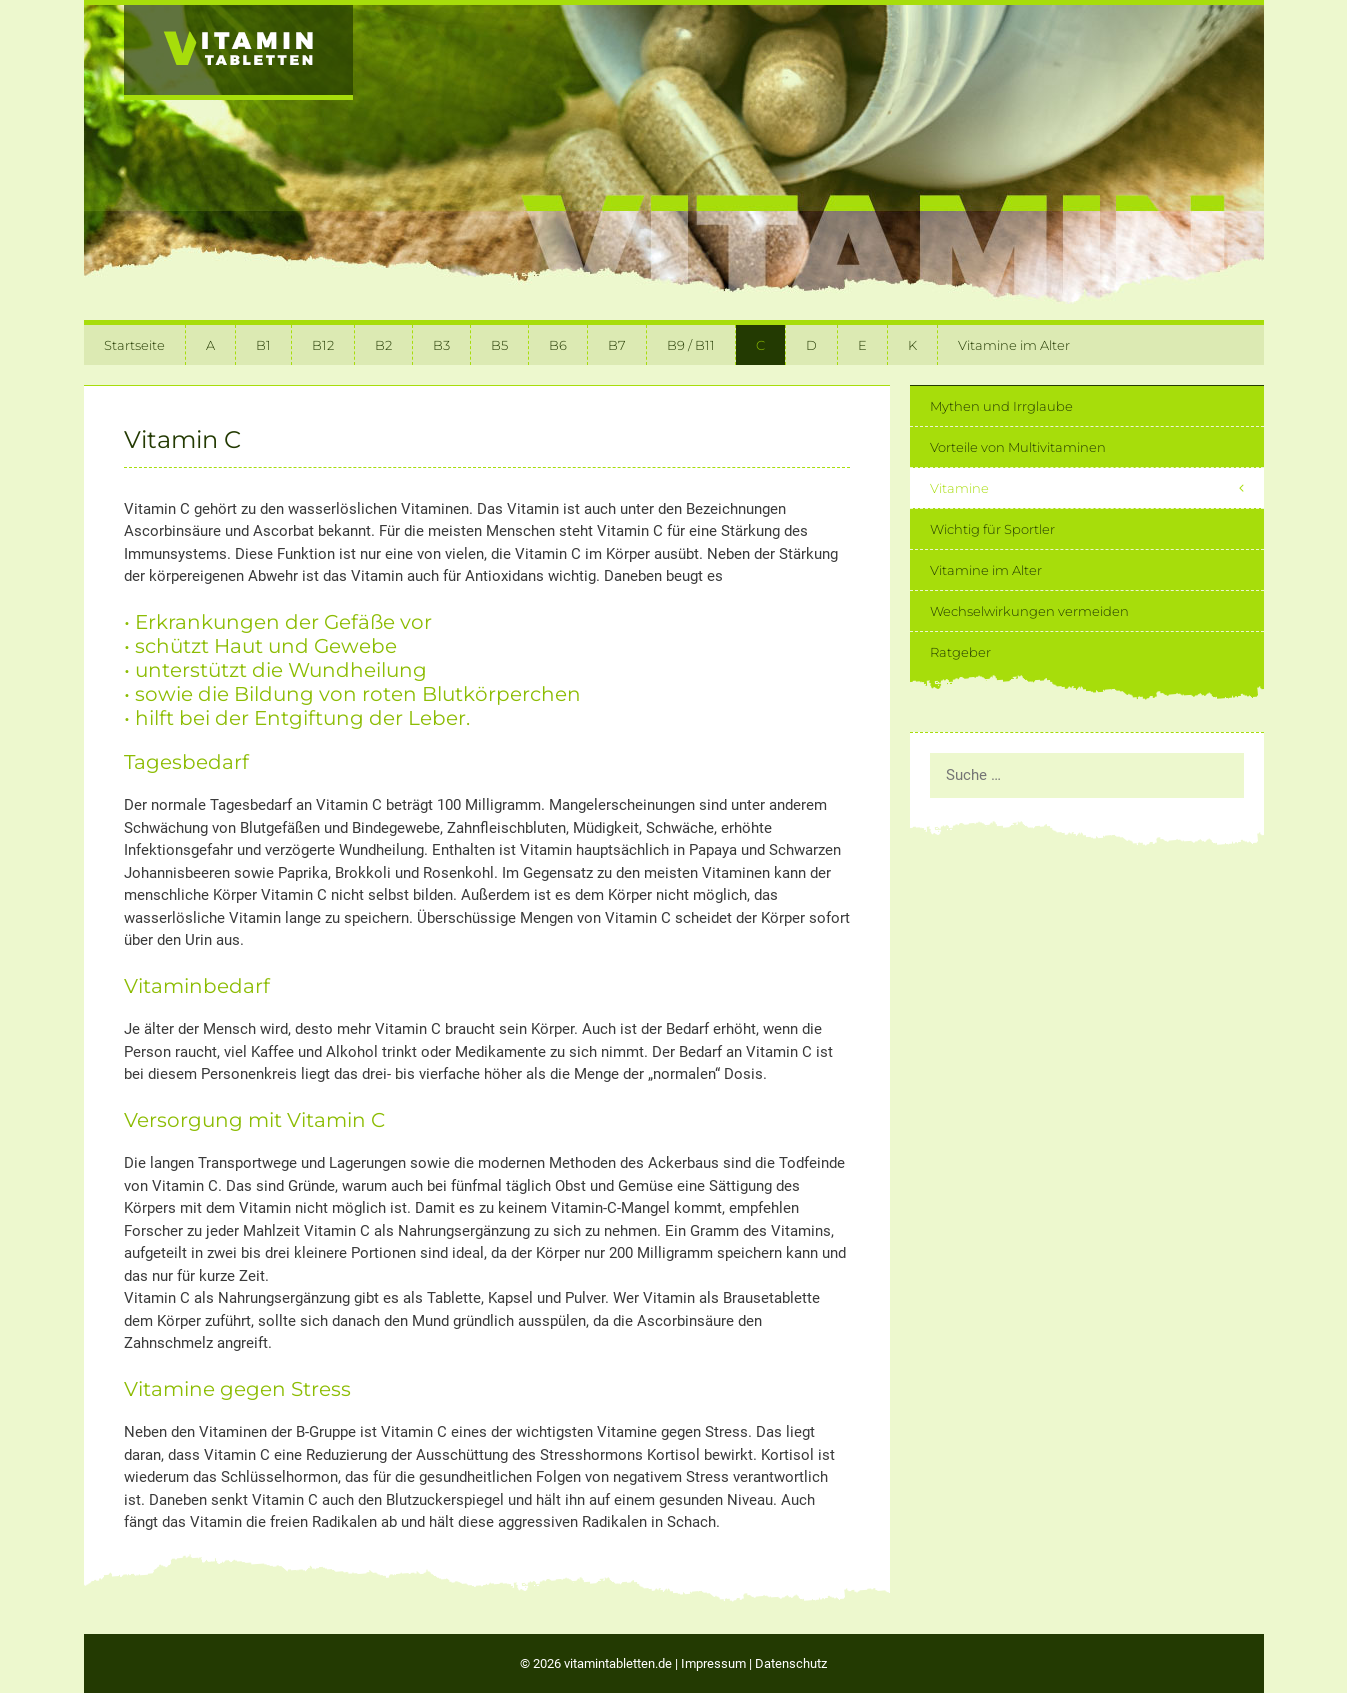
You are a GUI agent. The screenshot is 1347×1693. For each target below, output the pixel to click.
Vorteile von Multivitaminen (1018, 447)
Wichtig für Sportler (992, 529)
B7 (617, 345)
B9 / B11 (691, 345)
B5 (499, 345)
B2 (383, 345)
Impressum (713, 1663)
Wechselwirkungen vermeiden (1029, 611)
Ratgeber (960, 652)
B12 (323, 345)
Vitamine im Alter (1014, 345)
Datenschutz (791, 1663)
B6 (558, 345)
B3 (441, 345)
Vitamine (1097, 488)
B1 (263, 345)
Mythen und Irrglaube (1001, 406)
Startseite (134, 345)
